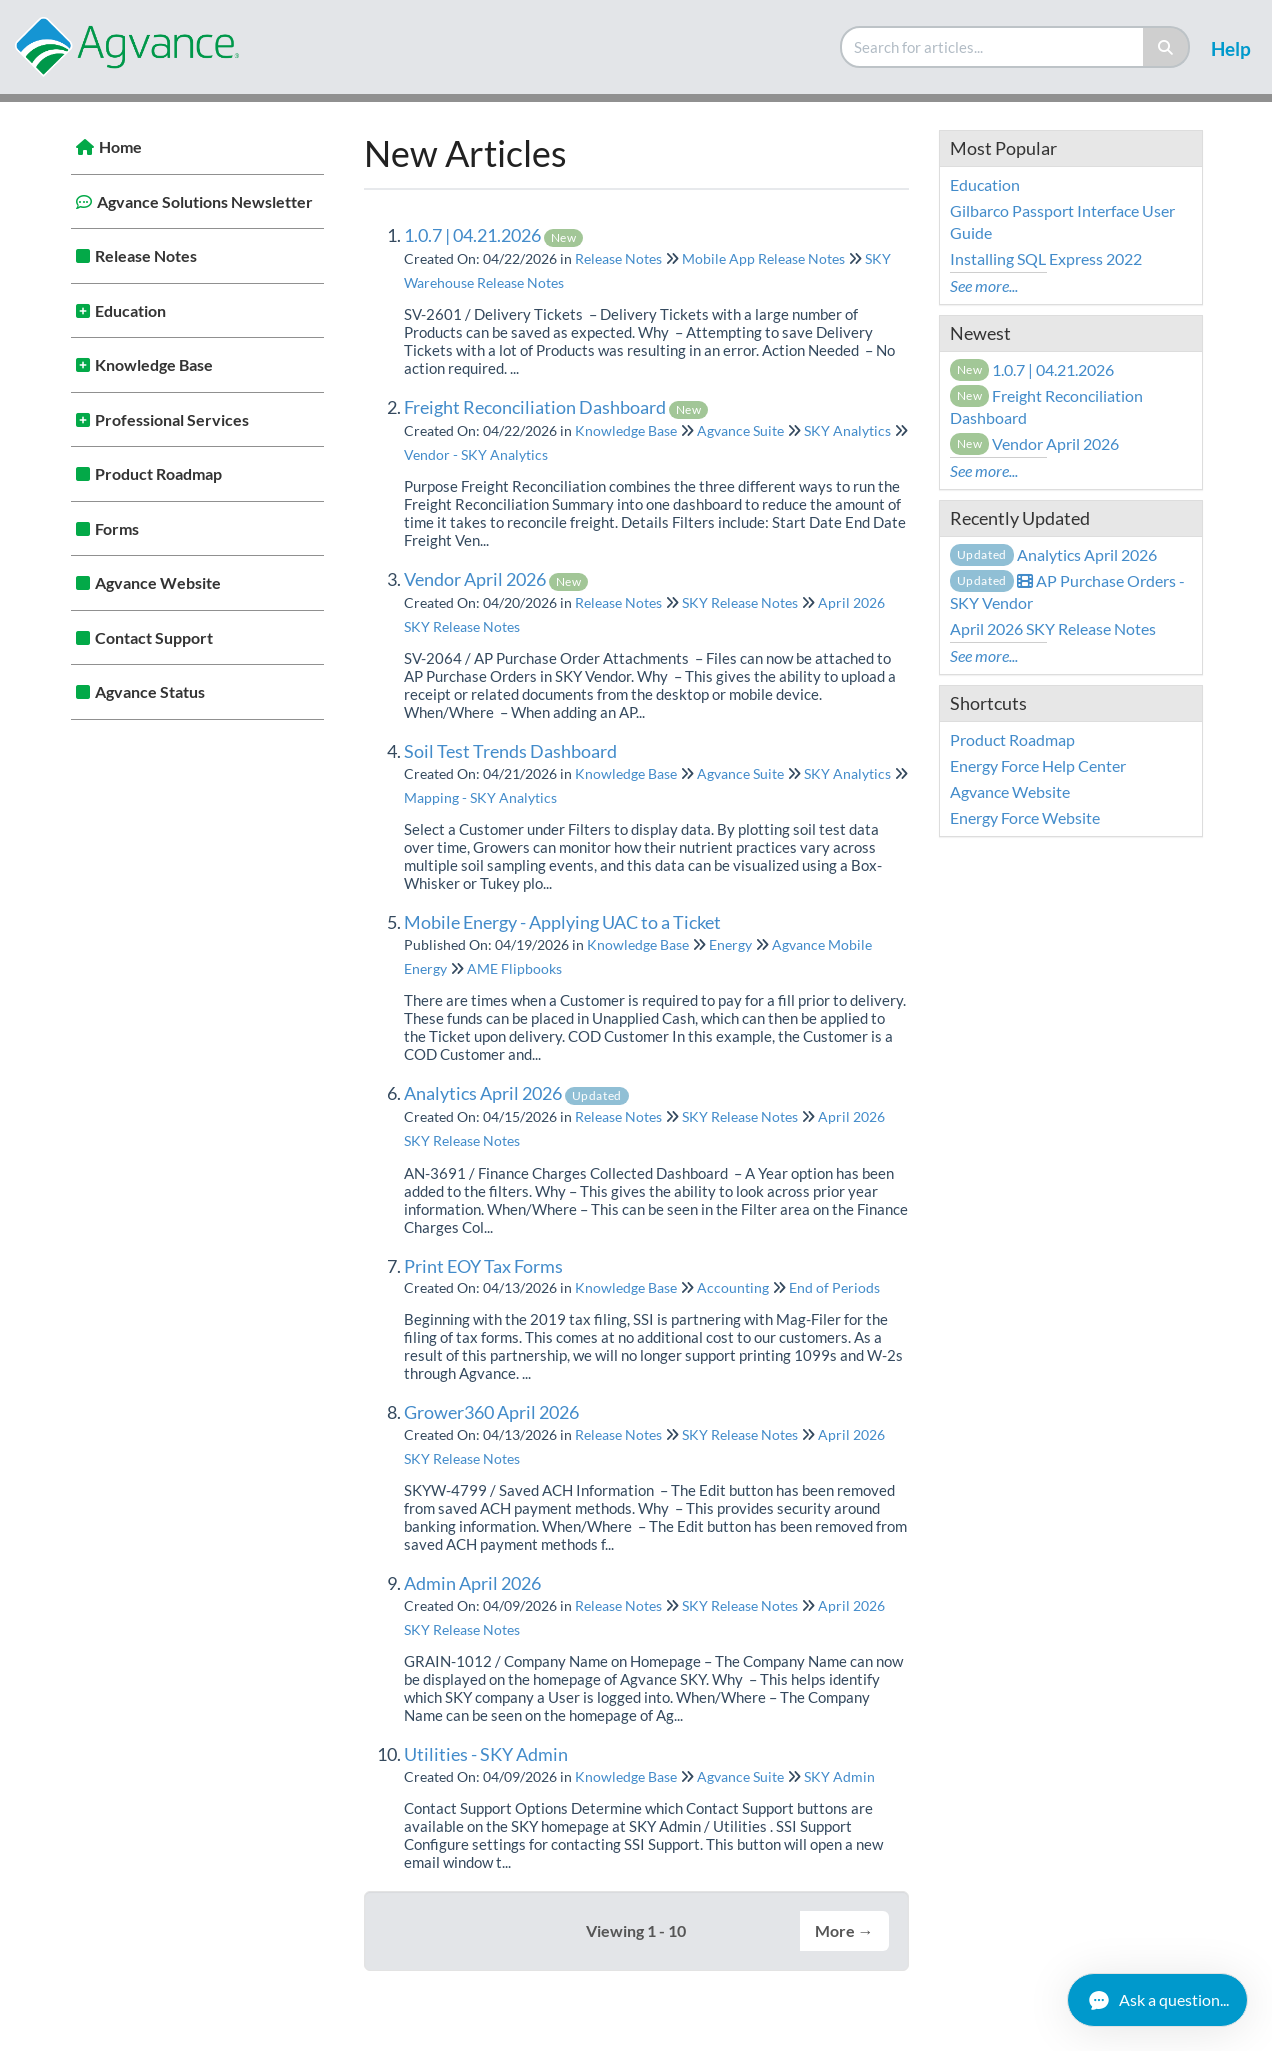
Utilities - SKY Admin (486, 1754)
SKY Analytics (847, 430)
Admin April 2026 (472, 1583)
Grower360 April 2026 (491, 1412)
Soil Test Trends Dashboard (510, 751)
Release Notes (146, 255)
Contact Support (154, 637)
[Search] (1166, 47)
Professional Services (172, 419)
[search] (993, 47)
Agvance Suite (740, 430)
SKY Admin (839, 1776)
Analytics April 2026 (516, 1093)
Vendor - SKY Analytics (476, 454)
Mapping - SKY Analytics (480, 797)
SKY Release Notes (740, 602)
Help (1231, 48)
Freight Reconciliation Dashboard (556, 407)
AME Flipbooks (514, 968)
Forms (117, 528)
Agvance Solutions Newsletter (205, 201)
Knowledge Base (154, 364)
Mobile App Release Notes (763, 258)
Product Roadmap (158, 473)
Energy (730, 944)
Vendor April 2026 (496, 579)
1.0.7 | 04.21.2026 (494, 235)
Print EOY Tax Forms (483, 1266)
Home (120, 146)
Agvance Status (150, 691)
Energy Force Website (1025, 817)
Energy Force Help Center (1038, 765)
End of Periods (834, 1287)
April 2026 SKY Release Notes (1053, 628)
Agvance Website (158, 582)
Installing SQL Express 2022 (1046, 258)
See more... (984, 285)
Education (130, 310)
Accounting (733, 1287)
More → (844, 1930)
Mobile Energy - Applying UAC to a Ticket (562, 922)
